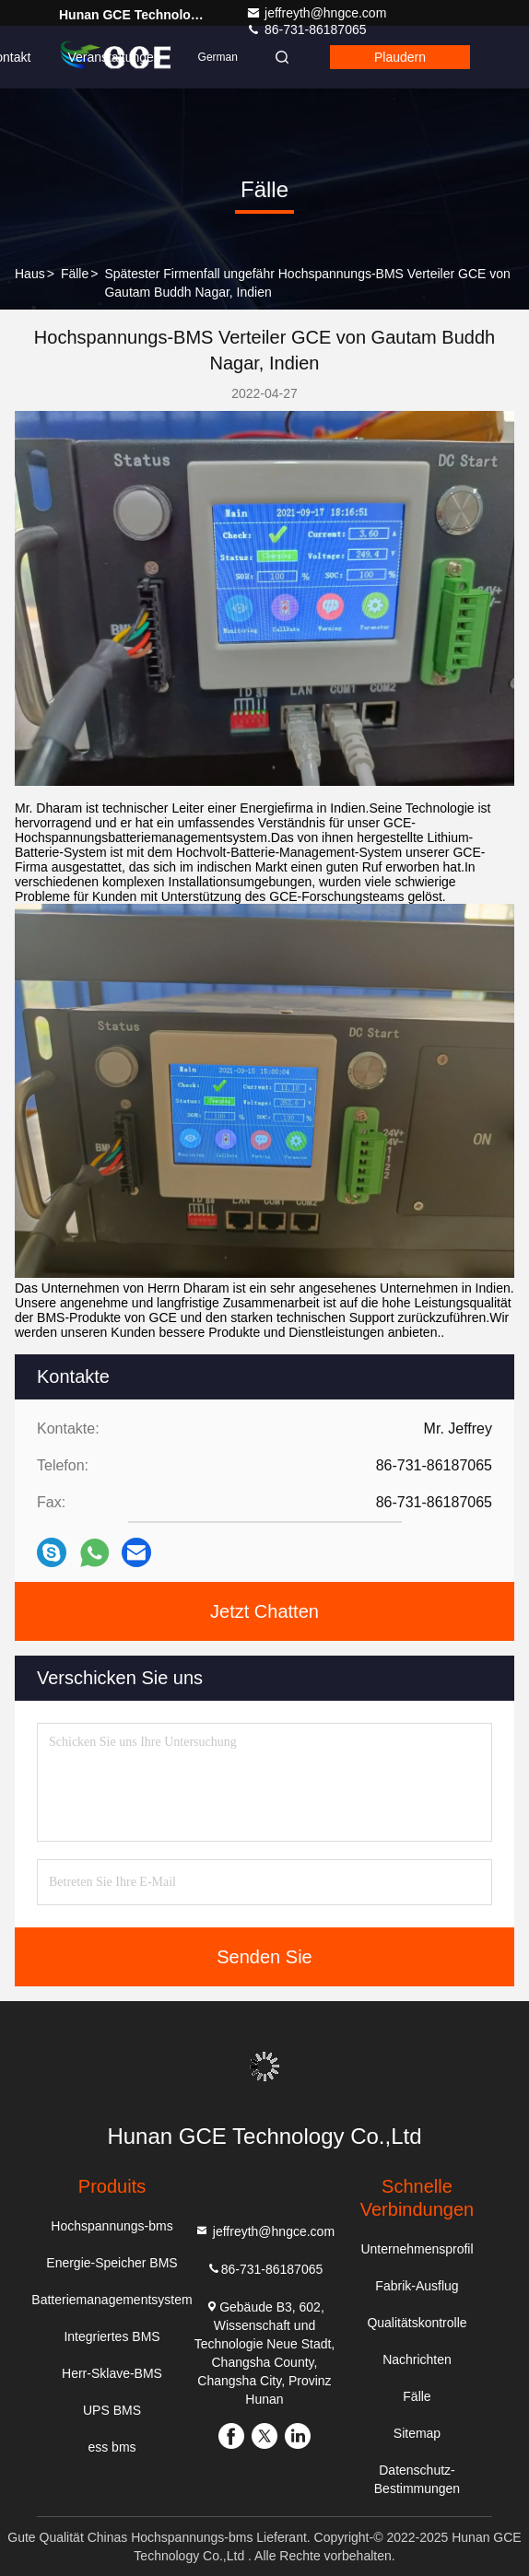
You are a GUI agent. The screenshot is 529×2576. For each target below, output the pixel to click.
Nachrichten (417, 2359)
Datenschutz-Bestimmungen (417, 2479)
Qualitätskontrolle (416, 2322)
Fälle (74, 273)
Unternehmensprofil (416, 2249)
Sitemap (417, 2433)
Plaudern (400, 57)
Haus (30, 273)
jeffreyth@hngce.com (316, 13)
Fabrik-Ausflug (416, 2285)
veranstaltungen (113, 57)
